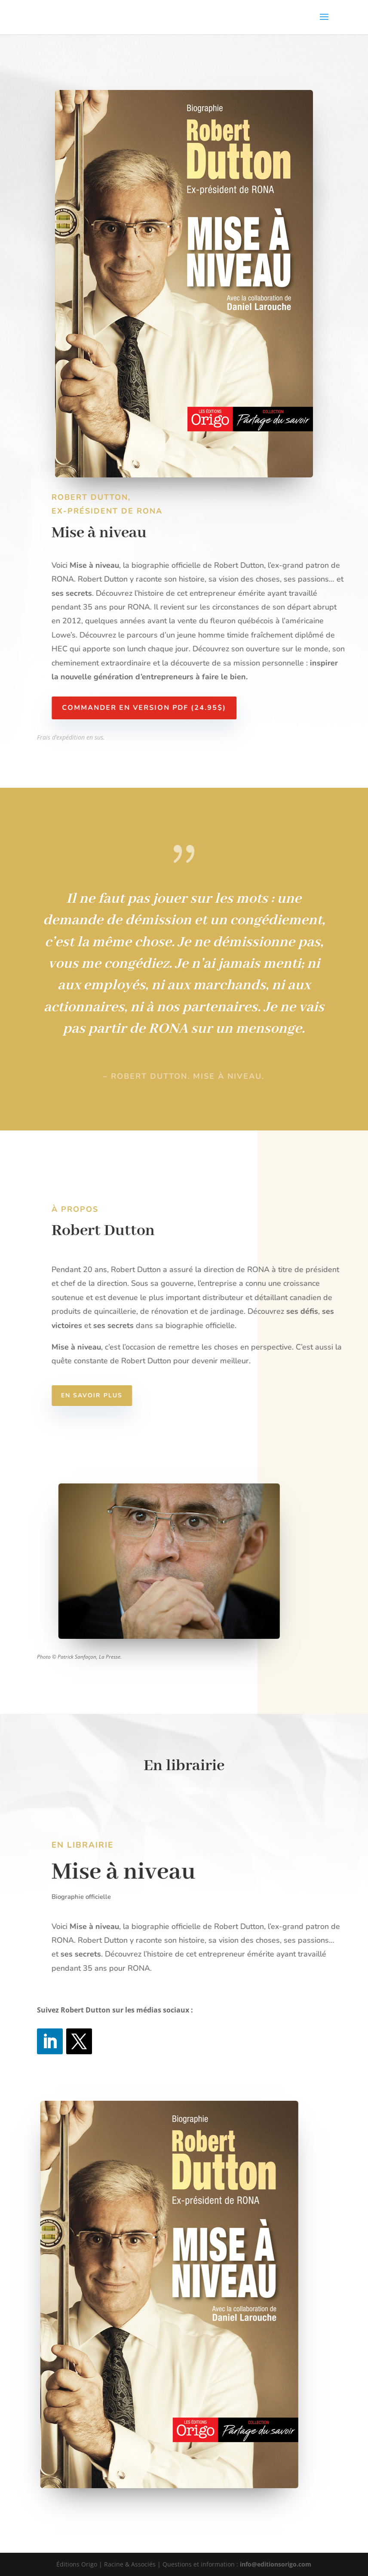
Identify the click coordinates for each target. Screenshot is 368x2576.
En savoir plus (104, 1395)
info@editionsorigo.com (275, 2564)
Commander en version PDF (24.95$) (157, 707)
